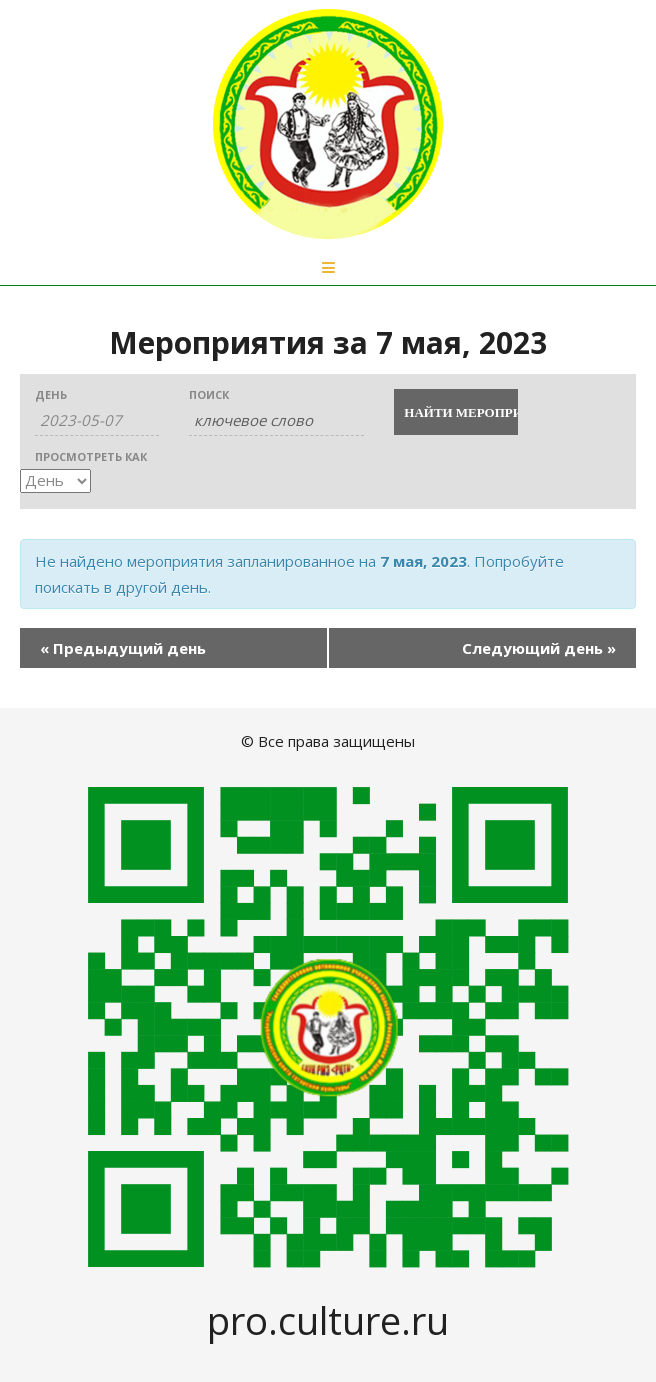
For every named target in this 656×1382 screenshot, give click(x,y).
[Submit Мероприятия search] (456, 412)
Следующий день (539, 648)
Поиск (209, 394)
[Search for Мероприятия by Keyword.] (276, 420)
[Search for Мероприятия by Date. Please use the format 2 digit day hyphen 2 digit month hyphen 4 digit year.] (97, 420)
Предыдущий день (123, 648)
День (51, 394)
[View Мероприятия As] (55, 481)
